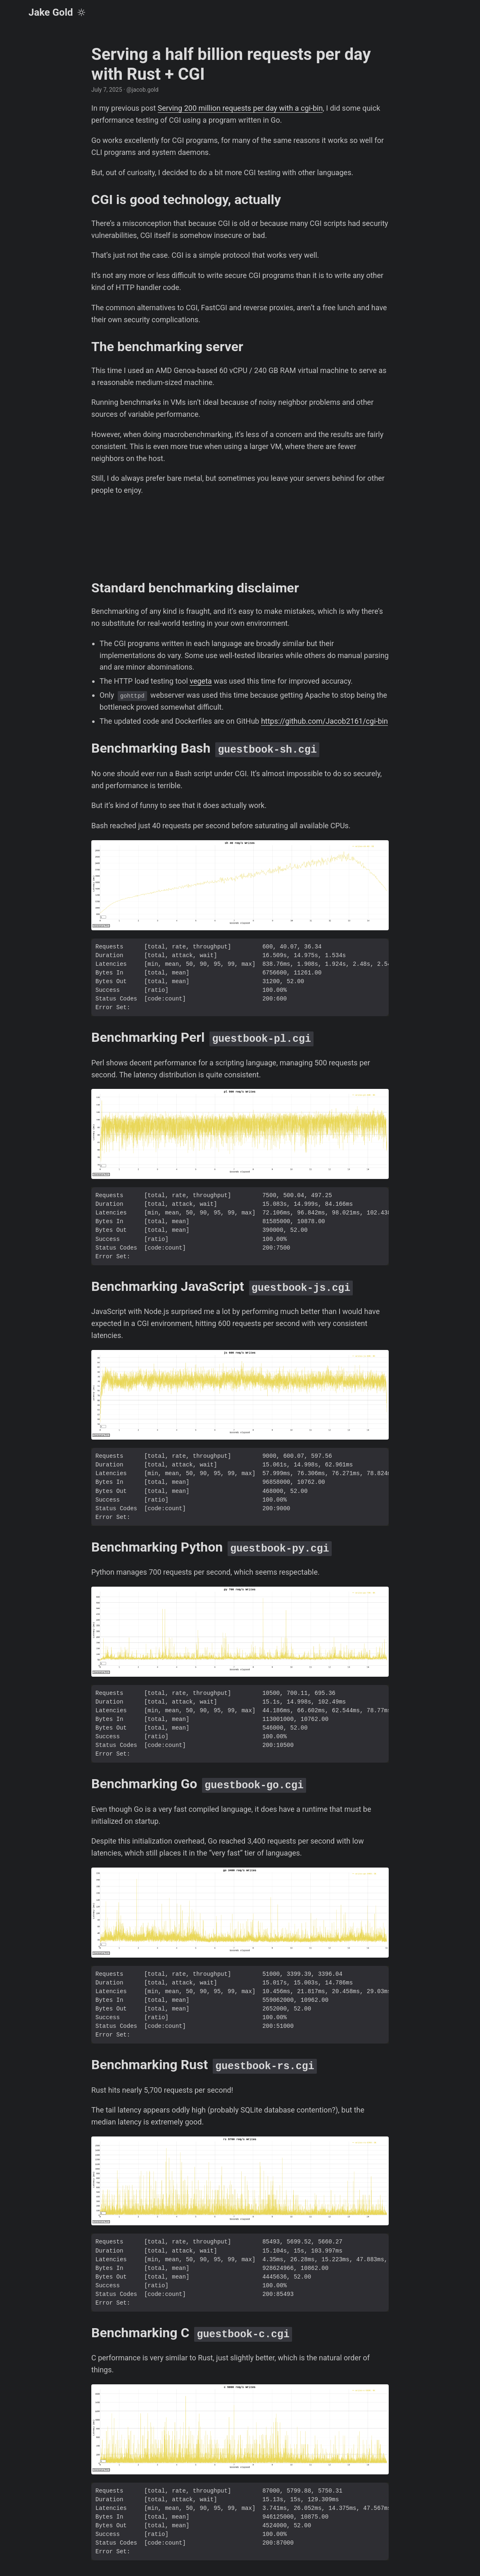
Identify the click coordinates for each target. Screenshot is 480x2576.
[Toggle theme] (81, 12)
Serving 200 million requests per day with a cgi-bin (240, 108)
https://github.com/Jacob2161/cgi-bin (324, 721)
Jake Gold (51, 12)
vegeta (200, 681)
